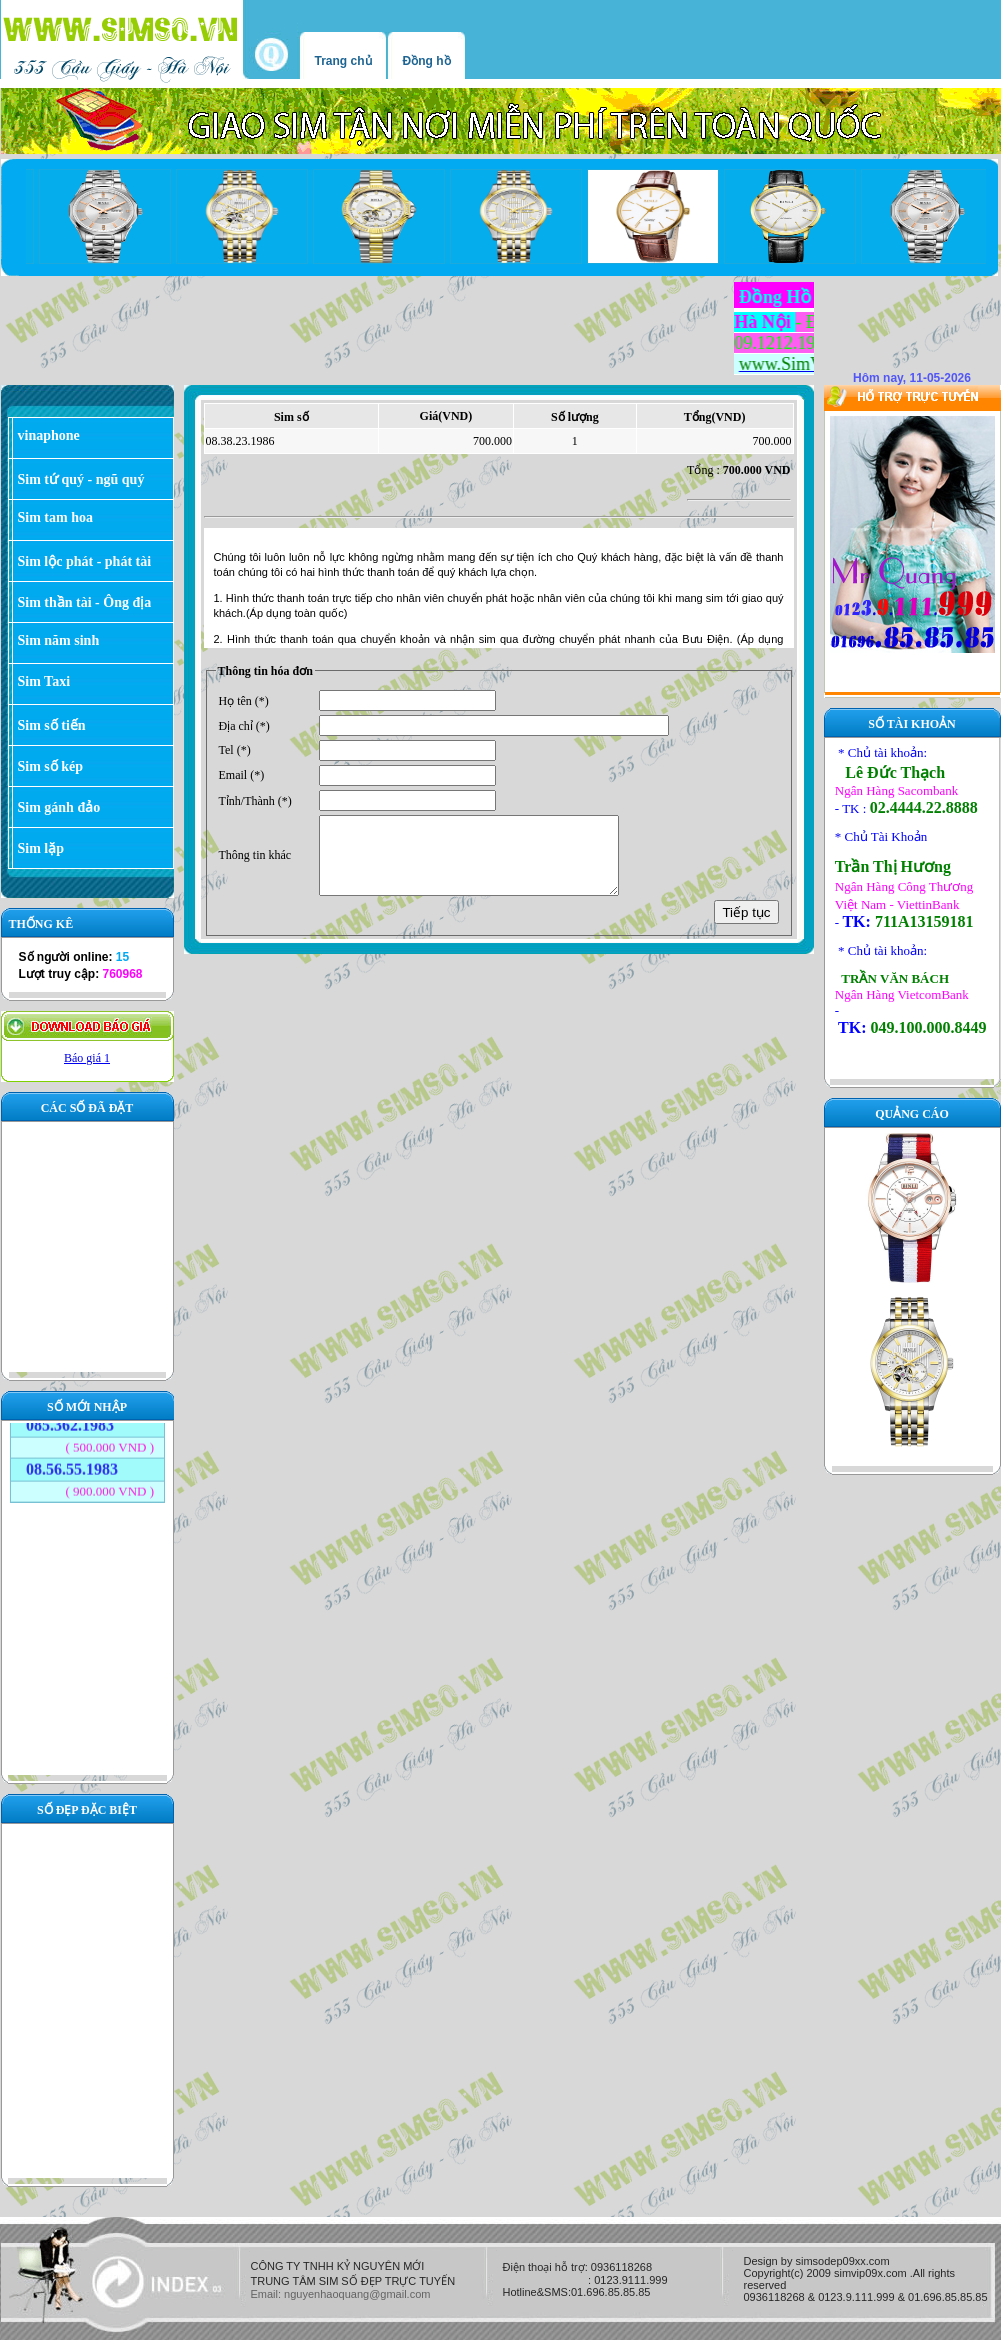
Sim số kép (51, 766)
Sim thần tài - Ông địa (85, 602)
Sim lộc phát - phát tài (85, 561)
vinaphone (49, 435)
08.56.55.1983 (72, 1453)
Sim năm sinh (59, 640)
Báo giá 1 (87, 1058)
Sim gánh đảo (59, 807)
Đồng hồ (427, 61)
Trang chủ (343, 61)
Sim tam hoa (55, 517)
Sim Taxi (44, 681)
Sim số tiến (52, 725)
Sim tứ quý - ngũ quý (81, 479)
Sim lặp (41, 848)
